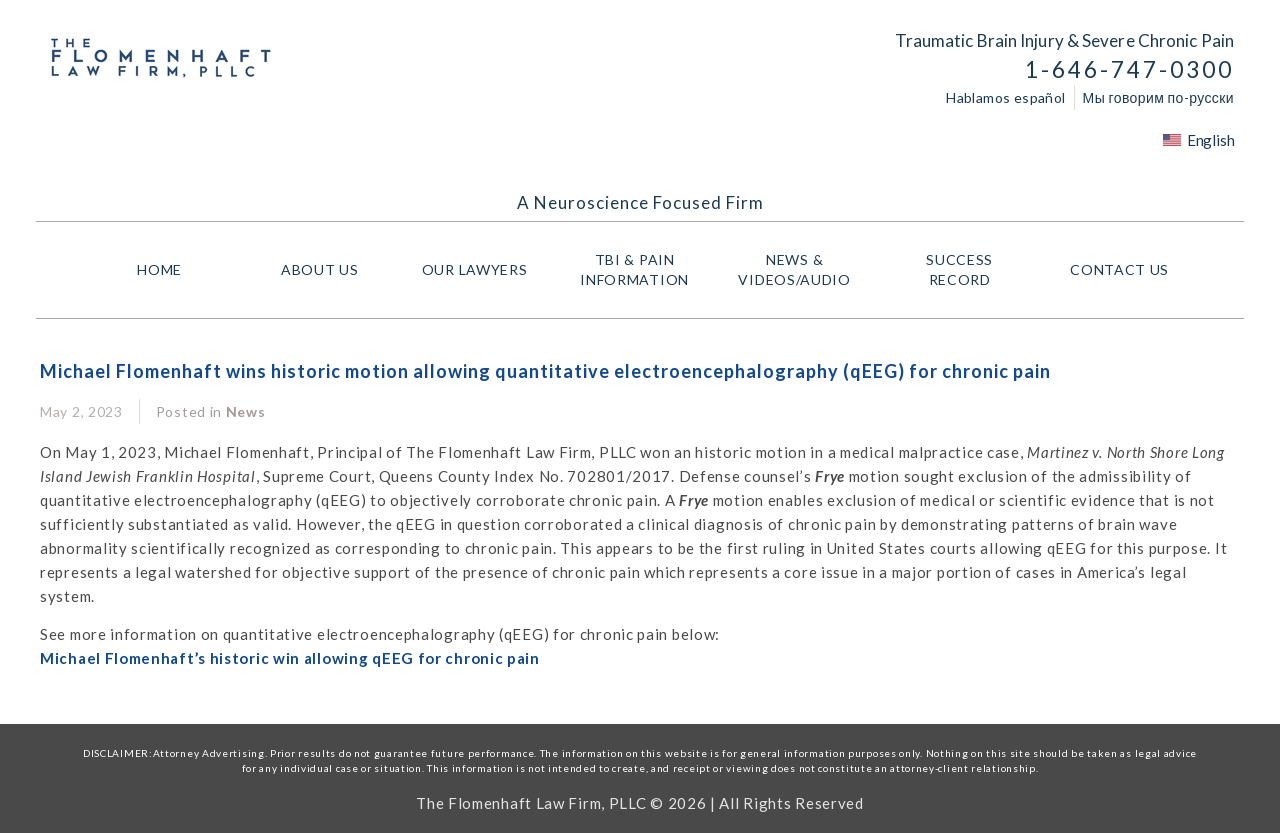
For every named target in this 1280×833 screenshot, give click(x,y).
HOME (159, 269)
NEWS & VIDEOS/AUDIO (799, 269)
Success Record (959, 269)
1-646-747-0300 (1129, 69)
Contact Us (1119, 269)
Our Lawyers (480, 270)
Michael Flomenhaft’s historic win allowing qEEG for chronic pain (290, 658)
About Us (320, 269)
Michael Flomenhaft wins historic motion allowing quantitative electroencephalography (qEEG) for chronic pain (545, 371)
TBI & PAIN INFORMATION (639, 269)
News (246, 411)
